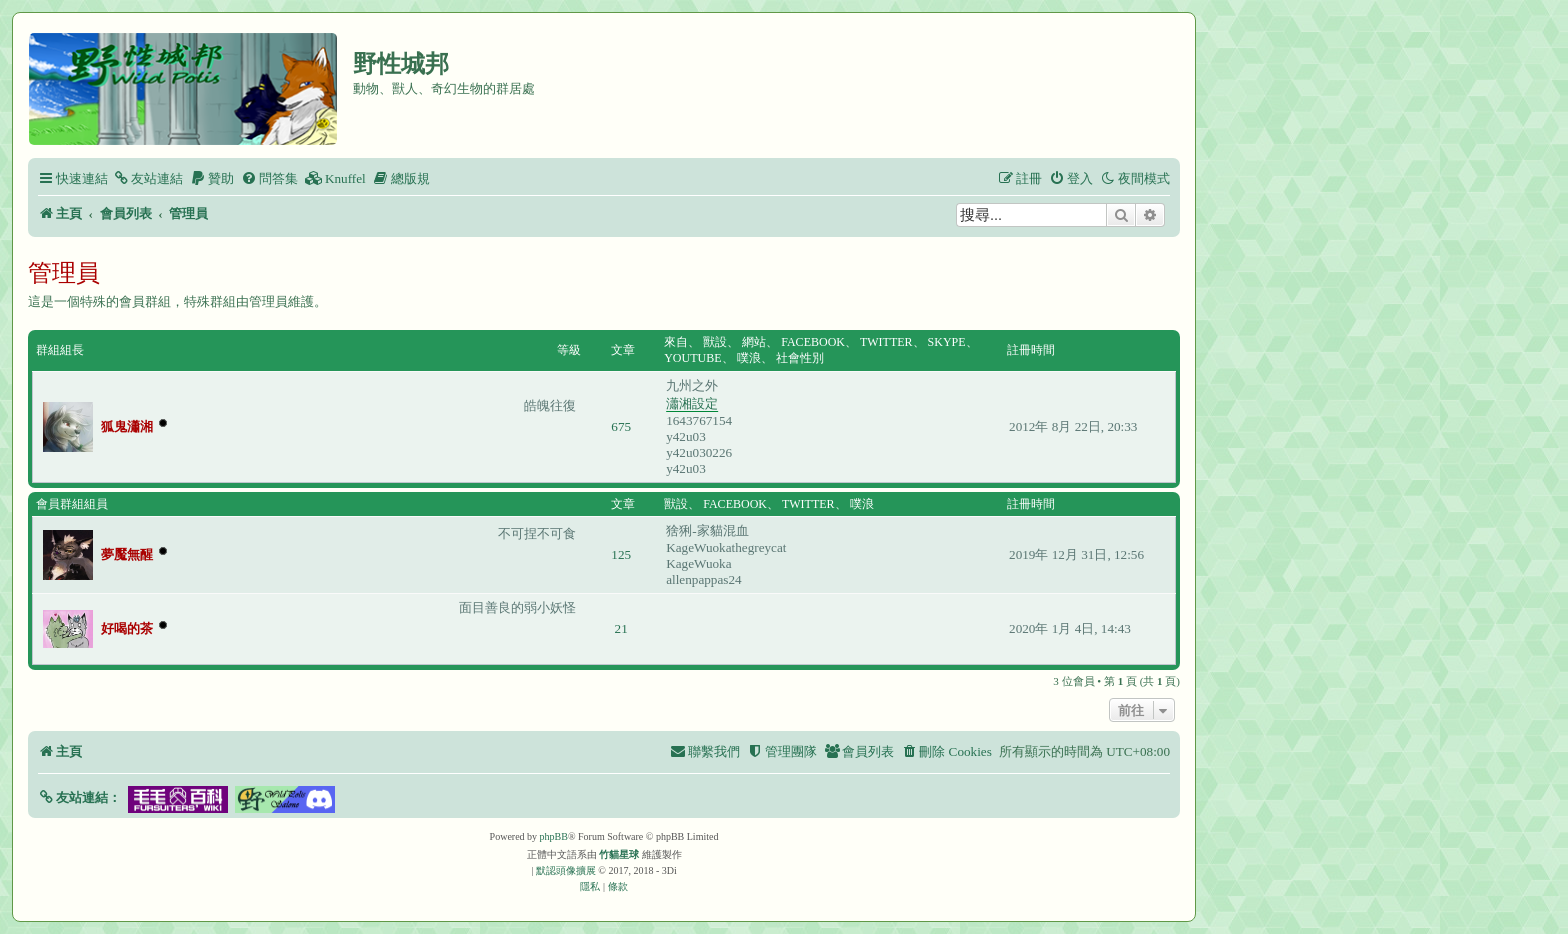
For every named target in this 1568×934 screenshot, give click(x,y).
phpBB (554, 836)
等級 (569, 350)
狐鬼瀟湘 (127, 426)
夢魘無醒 (127, 554)
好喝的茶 (127, 628)
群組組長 (60, 350)
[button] (79, 797)
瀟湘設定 (692, 403)
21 (621, 628)
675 (621, 426)
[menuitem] (148, 178)
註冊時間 (1031, 350)
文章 (623, 350)
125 (621, 554)
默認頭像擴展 (566, 870)
